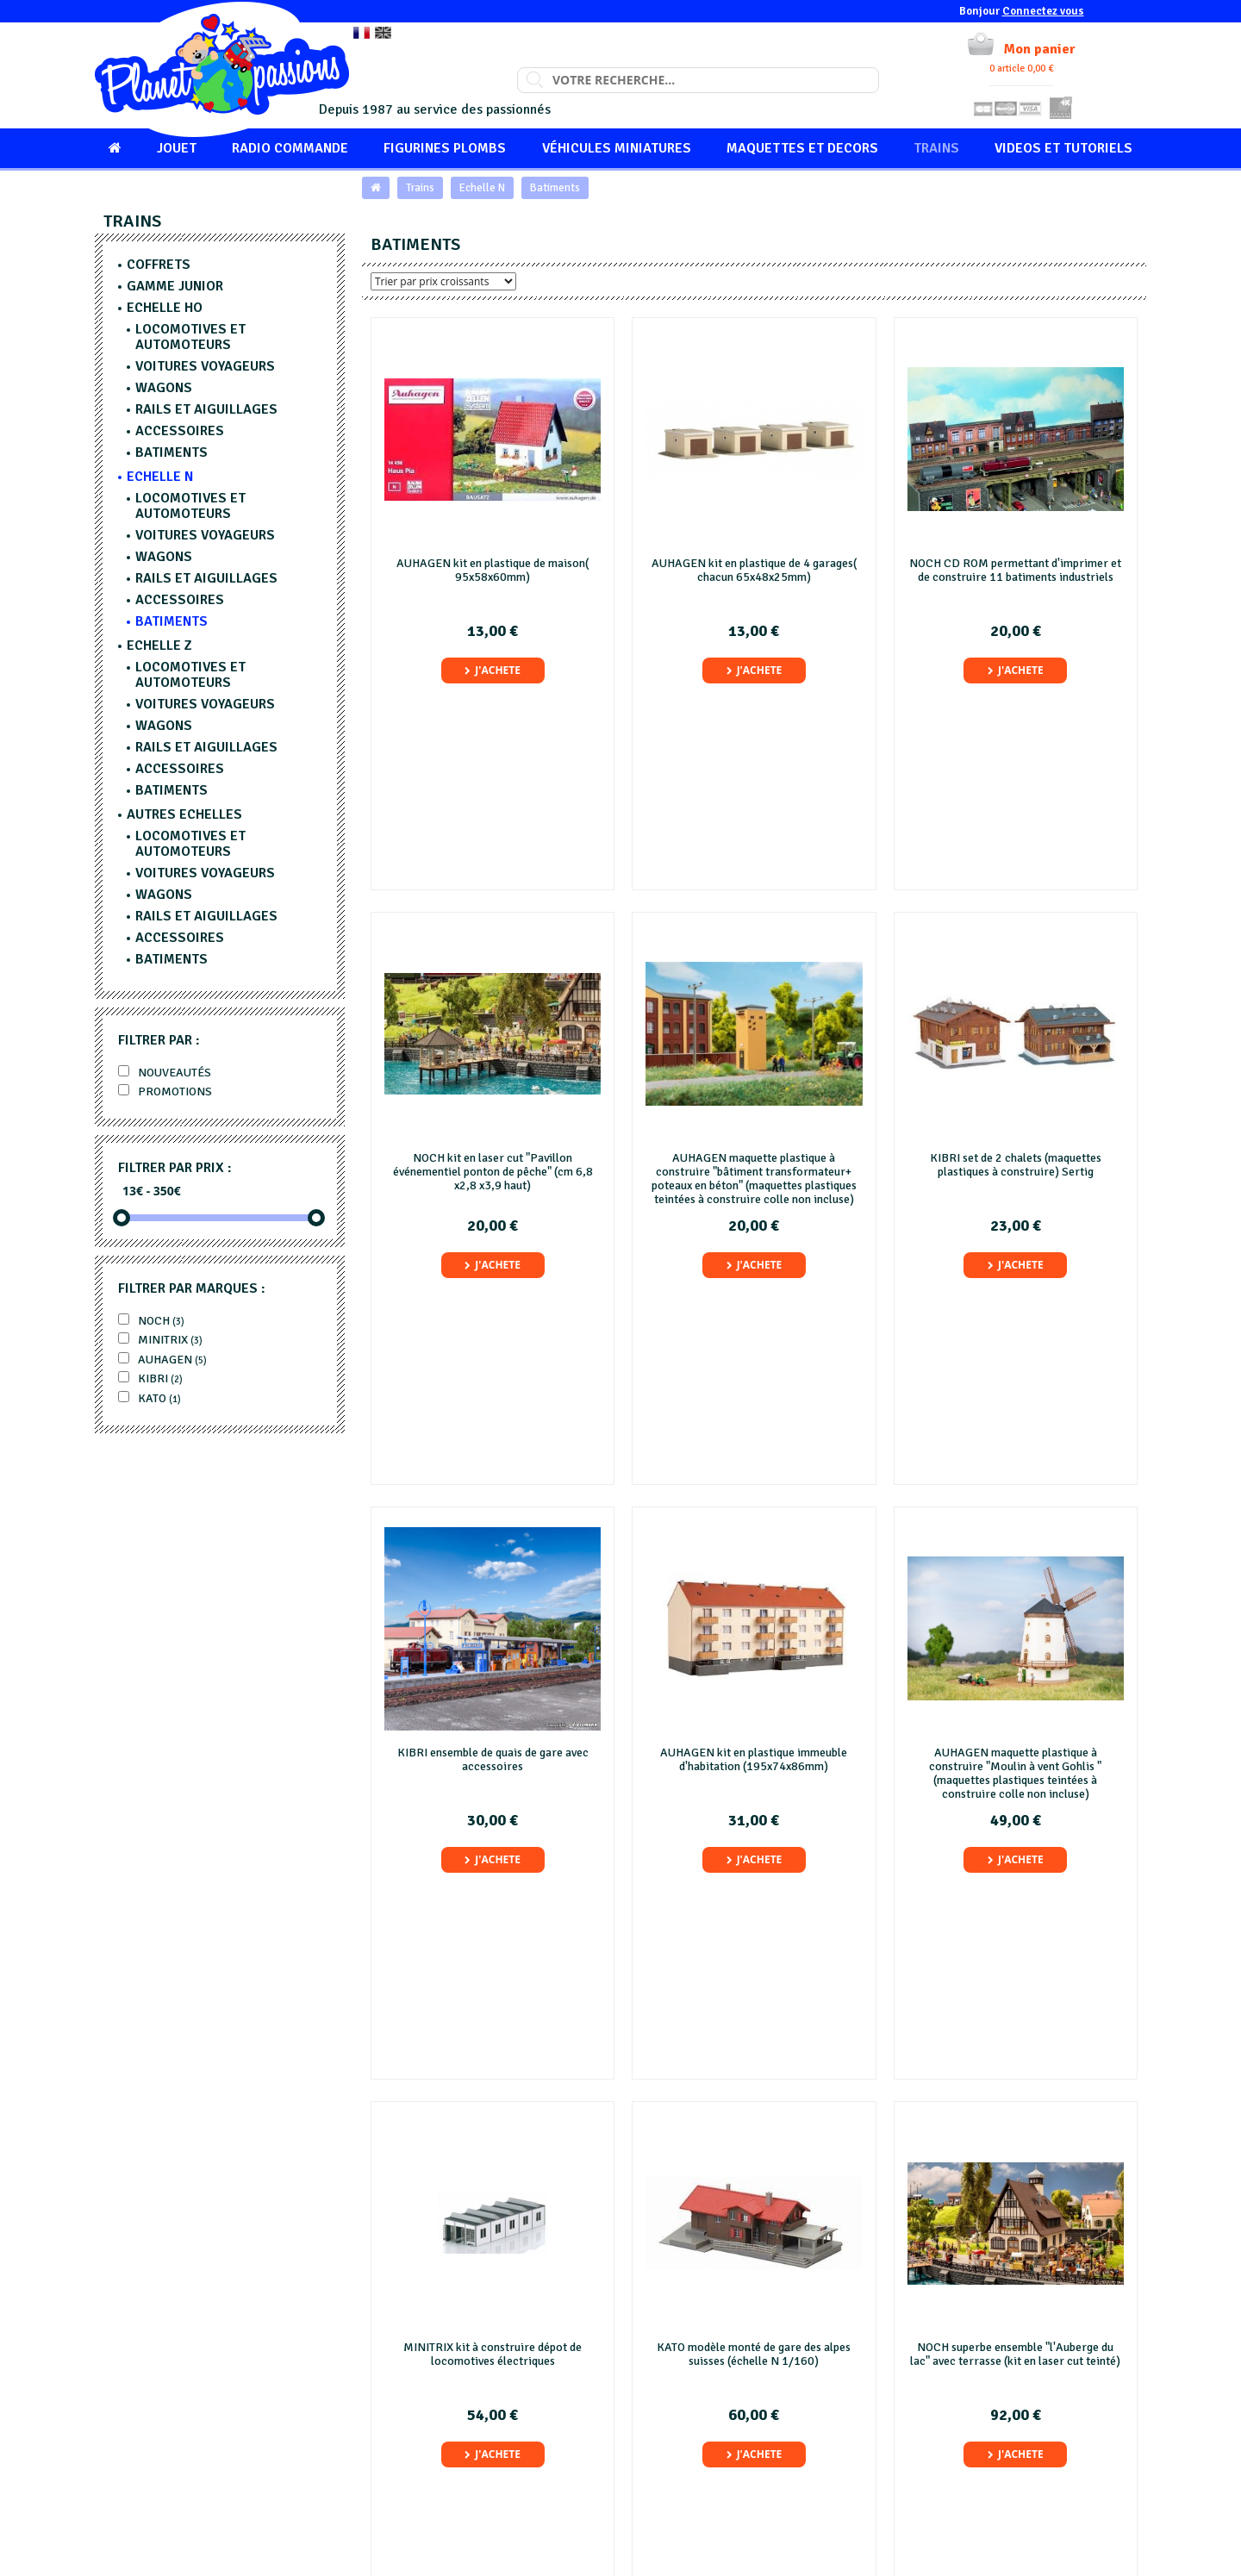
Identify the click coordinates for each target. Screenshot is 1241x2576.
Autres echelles (184, 814)
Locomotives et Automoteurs (190, 337)
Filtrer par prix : (175, 1167)
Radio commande (290, 148)
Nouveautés (164, 1072)
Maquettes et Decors (802, 148)
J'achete (493, 670)
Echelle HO (165, 307)
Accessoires (179, 431)
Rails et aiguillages (206, 409)
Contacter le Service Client (975, 2413)
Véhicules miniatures (616, 148)
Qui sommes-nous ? (687, 2413)
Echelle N (482, 188)
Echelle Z (159, 645)
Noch (151, 1320)
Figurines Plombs (445, 148)
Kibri (150, 1378)
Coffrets (158, 264)
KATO (149, 1398)
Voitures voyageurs (205, 366)
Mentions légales (681, 2452)
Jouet (176, 148)
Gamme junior (175, 286)
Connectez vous (1043, 11)
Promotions (165, 1091)
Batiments (555, 188)
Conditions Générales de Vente (716, 2471)
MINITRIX (160, 1339)
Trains (936, 148)
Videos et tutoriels (1063, 148)
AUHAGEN (162, 1359)
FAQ (648, 2433)
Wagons (163, 387)
